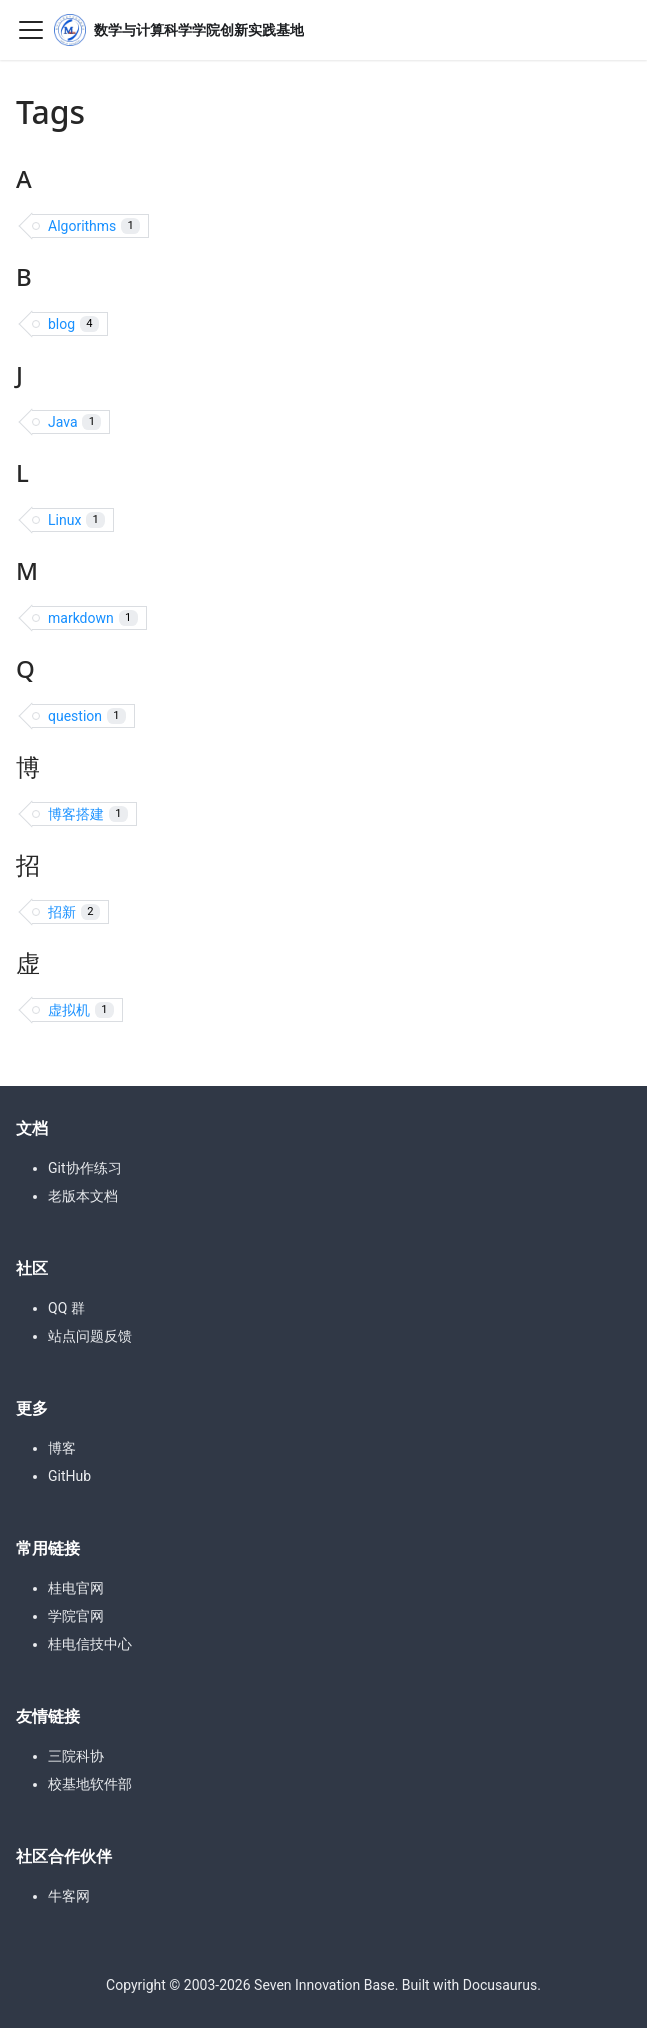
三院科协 (76, 1756)
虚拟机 (81, 1010)
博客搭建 (88, 814)
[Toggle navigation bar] (31, 30)
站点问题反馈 (90, 1336)
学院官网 (76, 1616)
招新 (74, 912)
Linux (76, 520)
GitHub (69, 1476)
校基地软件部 (90, 1784)
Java (74, 422)
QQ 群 (66, 1308)
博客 (62, 1448)
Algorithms (94, 226)
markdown (93, 618)
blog (73, 324)
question (87, 716)
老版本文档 (83, 1196)
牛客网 (69, 1896)
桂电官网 (76, 1588)
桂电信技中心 (90, 1644)
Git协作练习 (85, 1168)
